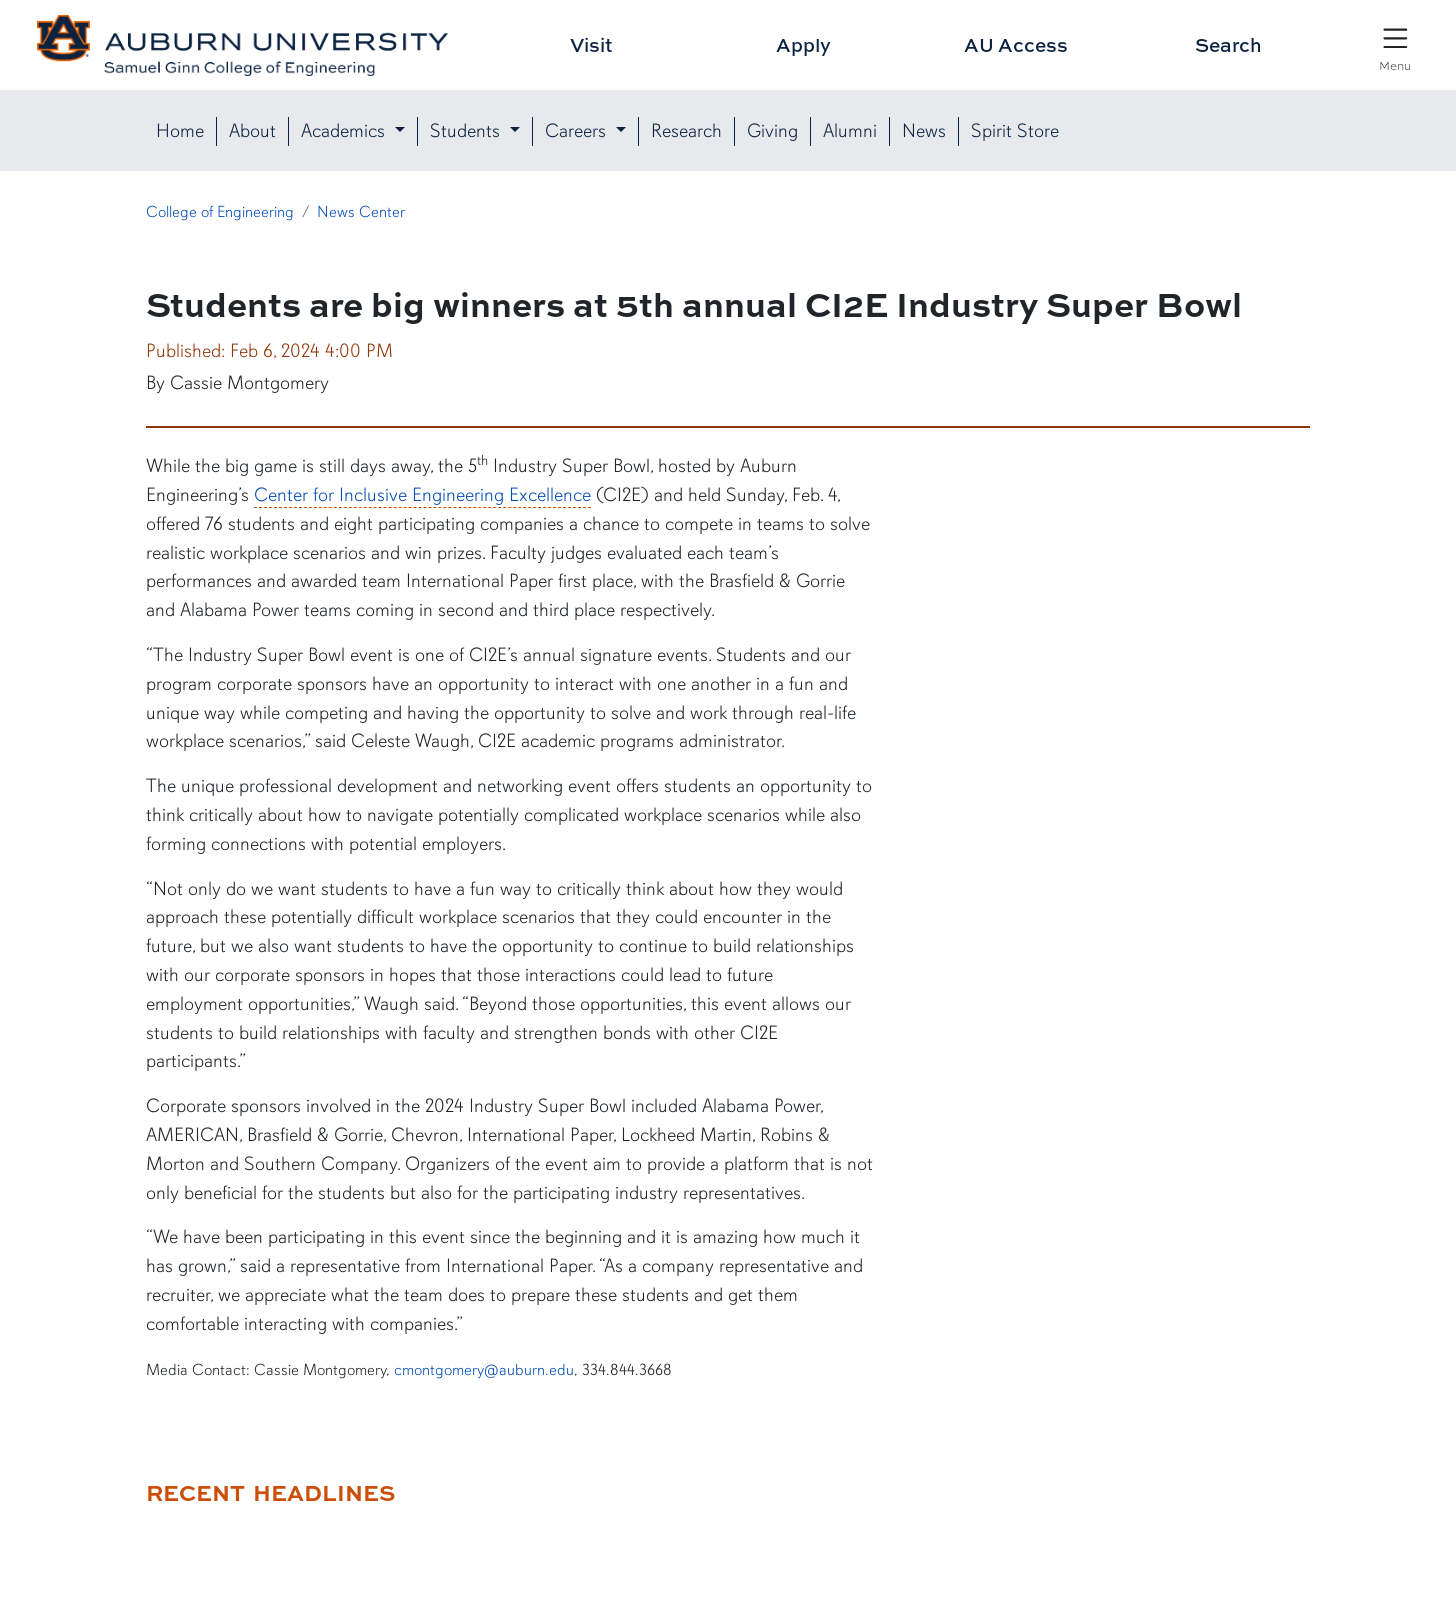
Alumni (850, 131)
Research (686, 131)
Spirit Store (1015, 131)
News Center (361, 212)
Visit (591, 44)
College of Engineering (220, 212)
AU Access (1016, 44)
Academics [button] (345, 131)
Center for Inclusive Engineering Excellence (422, 495)
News (924, 131)
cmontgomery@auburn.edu (484, 1370)
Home (180, 131)
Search (1228, 44)
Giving (772, 131)
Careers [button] (578, 131)
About (252, 131)
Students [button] (467, 131)
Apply (803, 44)
